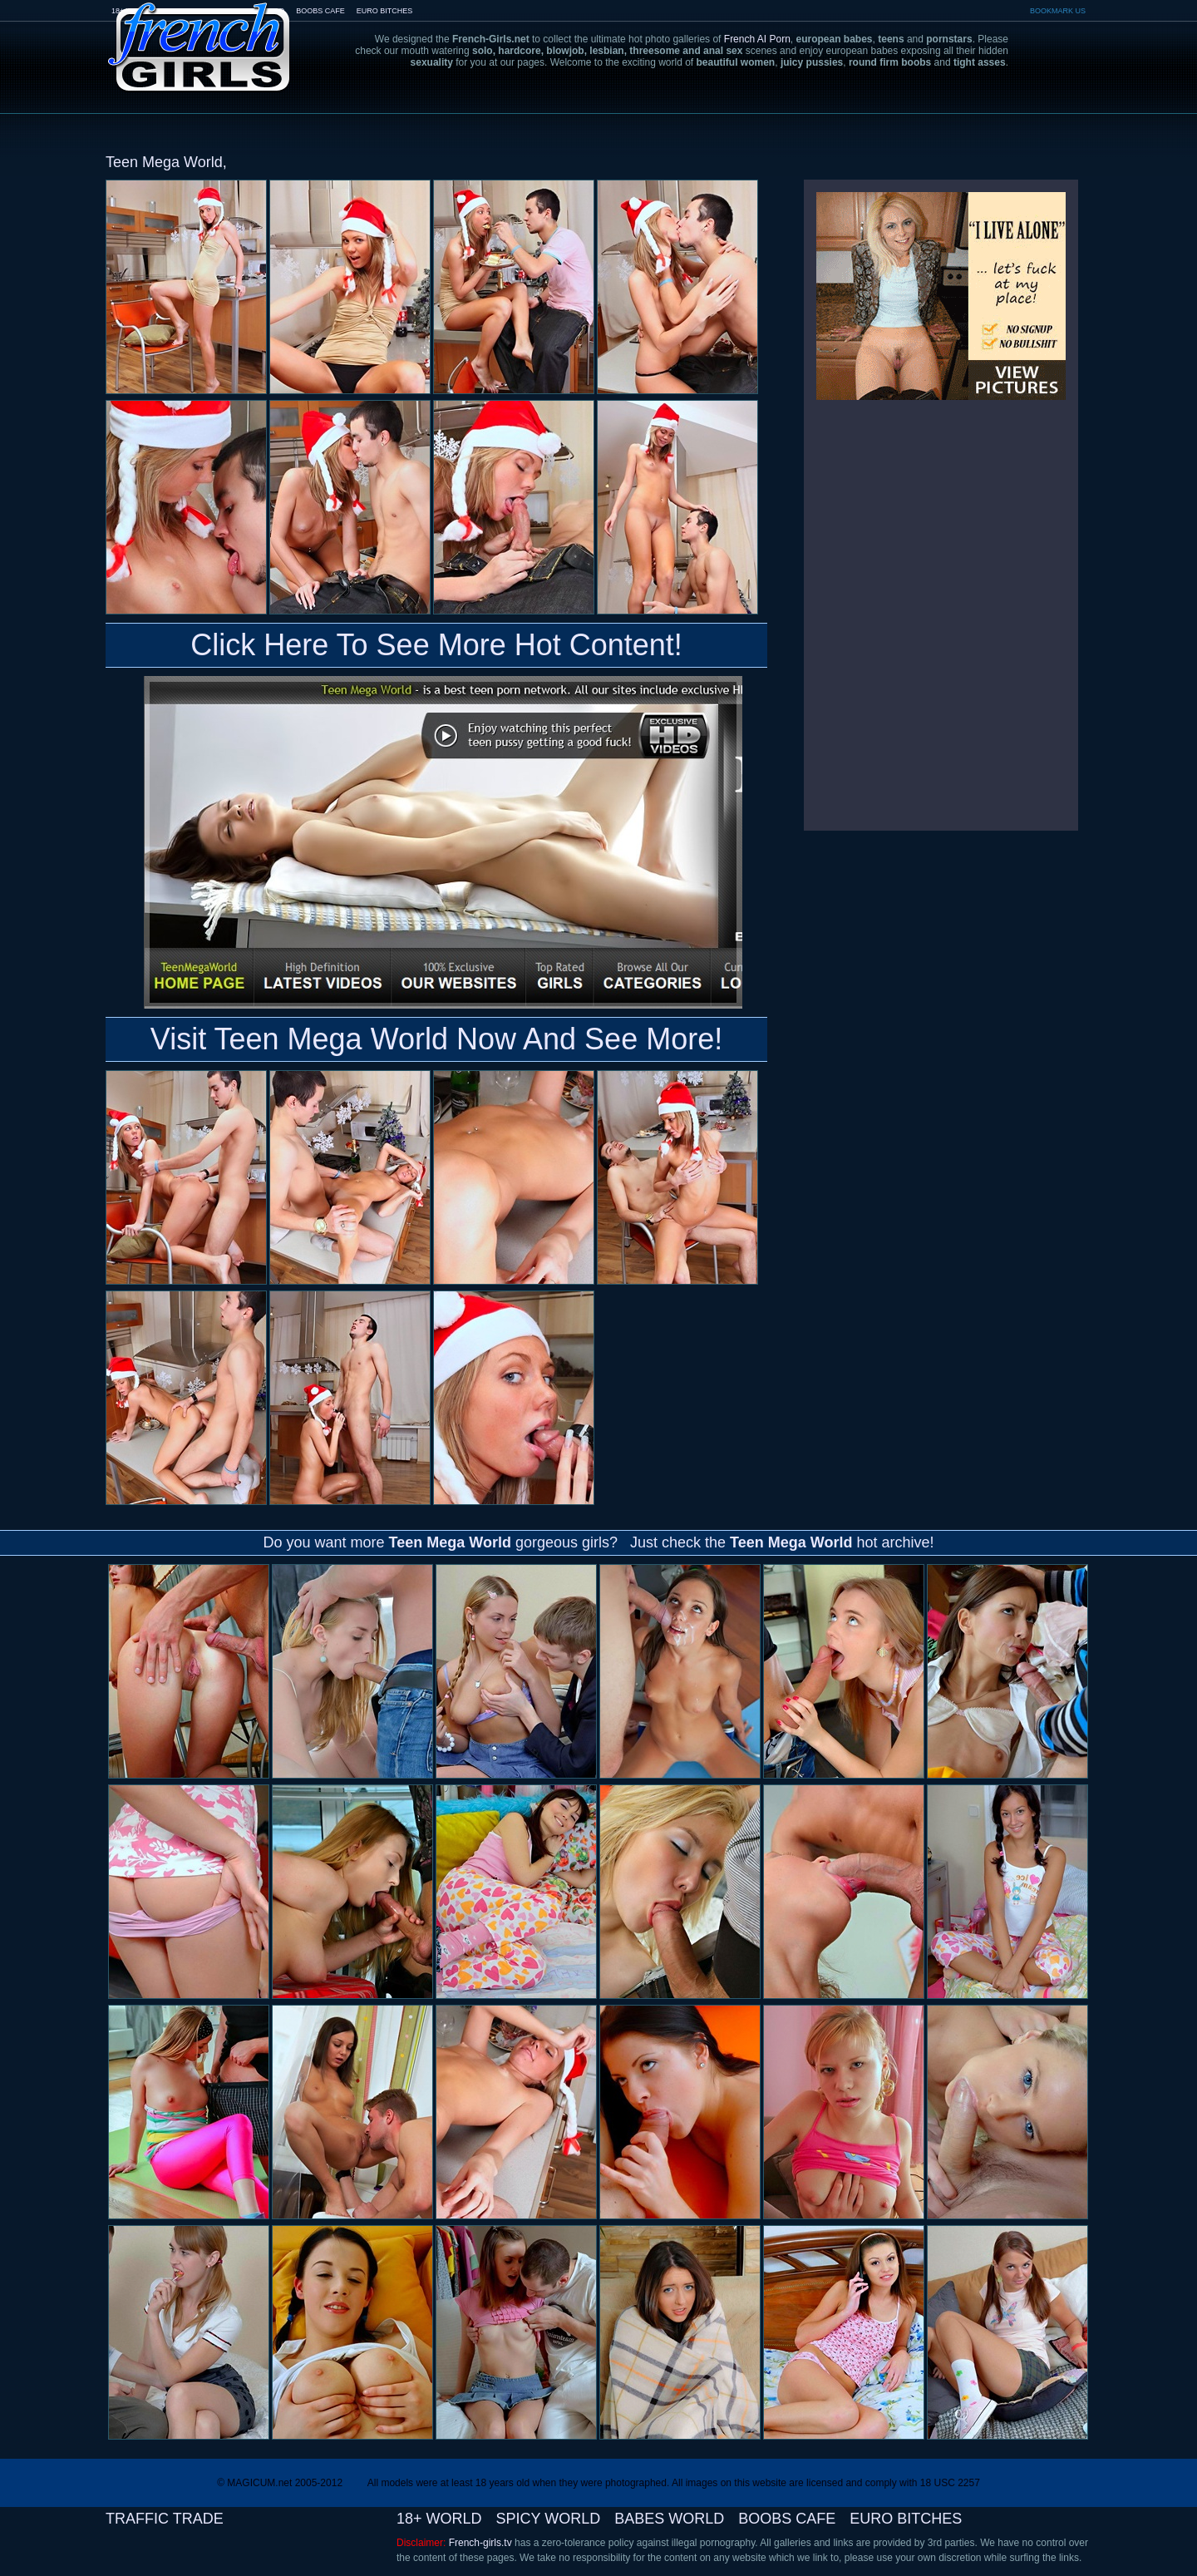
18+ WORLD (439, 2518)
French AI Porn (757, 39)
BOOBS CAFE (320, 11)
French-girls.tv (480, 2543)
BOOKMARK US (1058, 11)
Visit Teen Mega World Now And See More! (436, 1039)
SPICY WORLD (548, 2518)
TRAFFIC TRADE (165, 2518)
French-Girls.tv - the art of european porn (199, 35)
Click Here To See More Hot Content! (436, 645)
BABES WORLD (669, 2518)
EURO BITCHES (385, 11)
